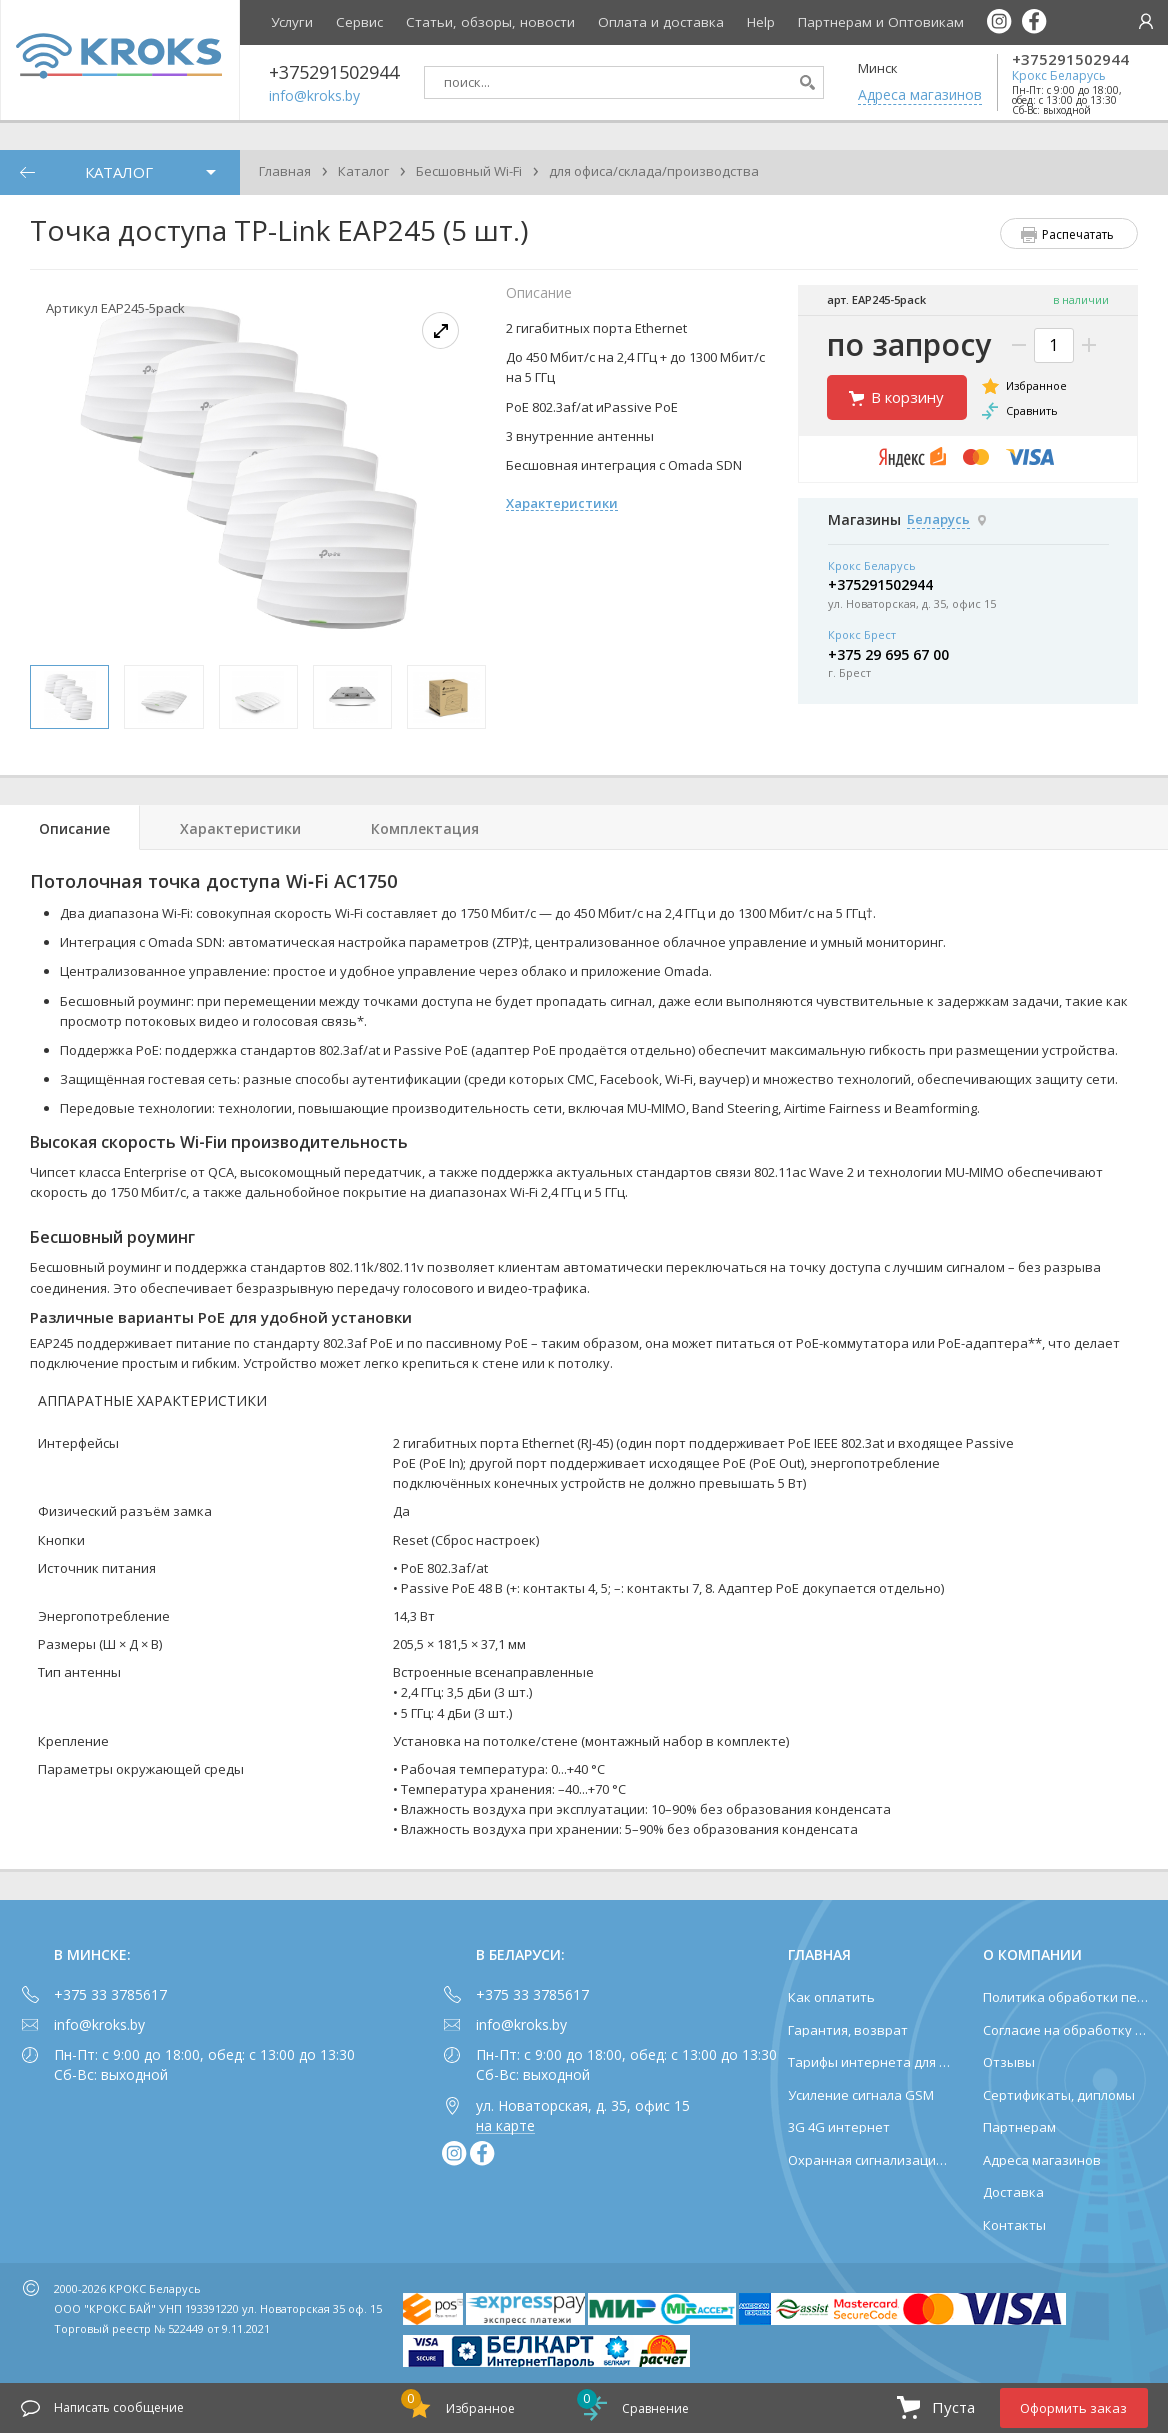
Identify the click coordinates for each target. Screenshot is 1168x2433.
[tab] (70, 827)
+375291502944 (1070, 59)
